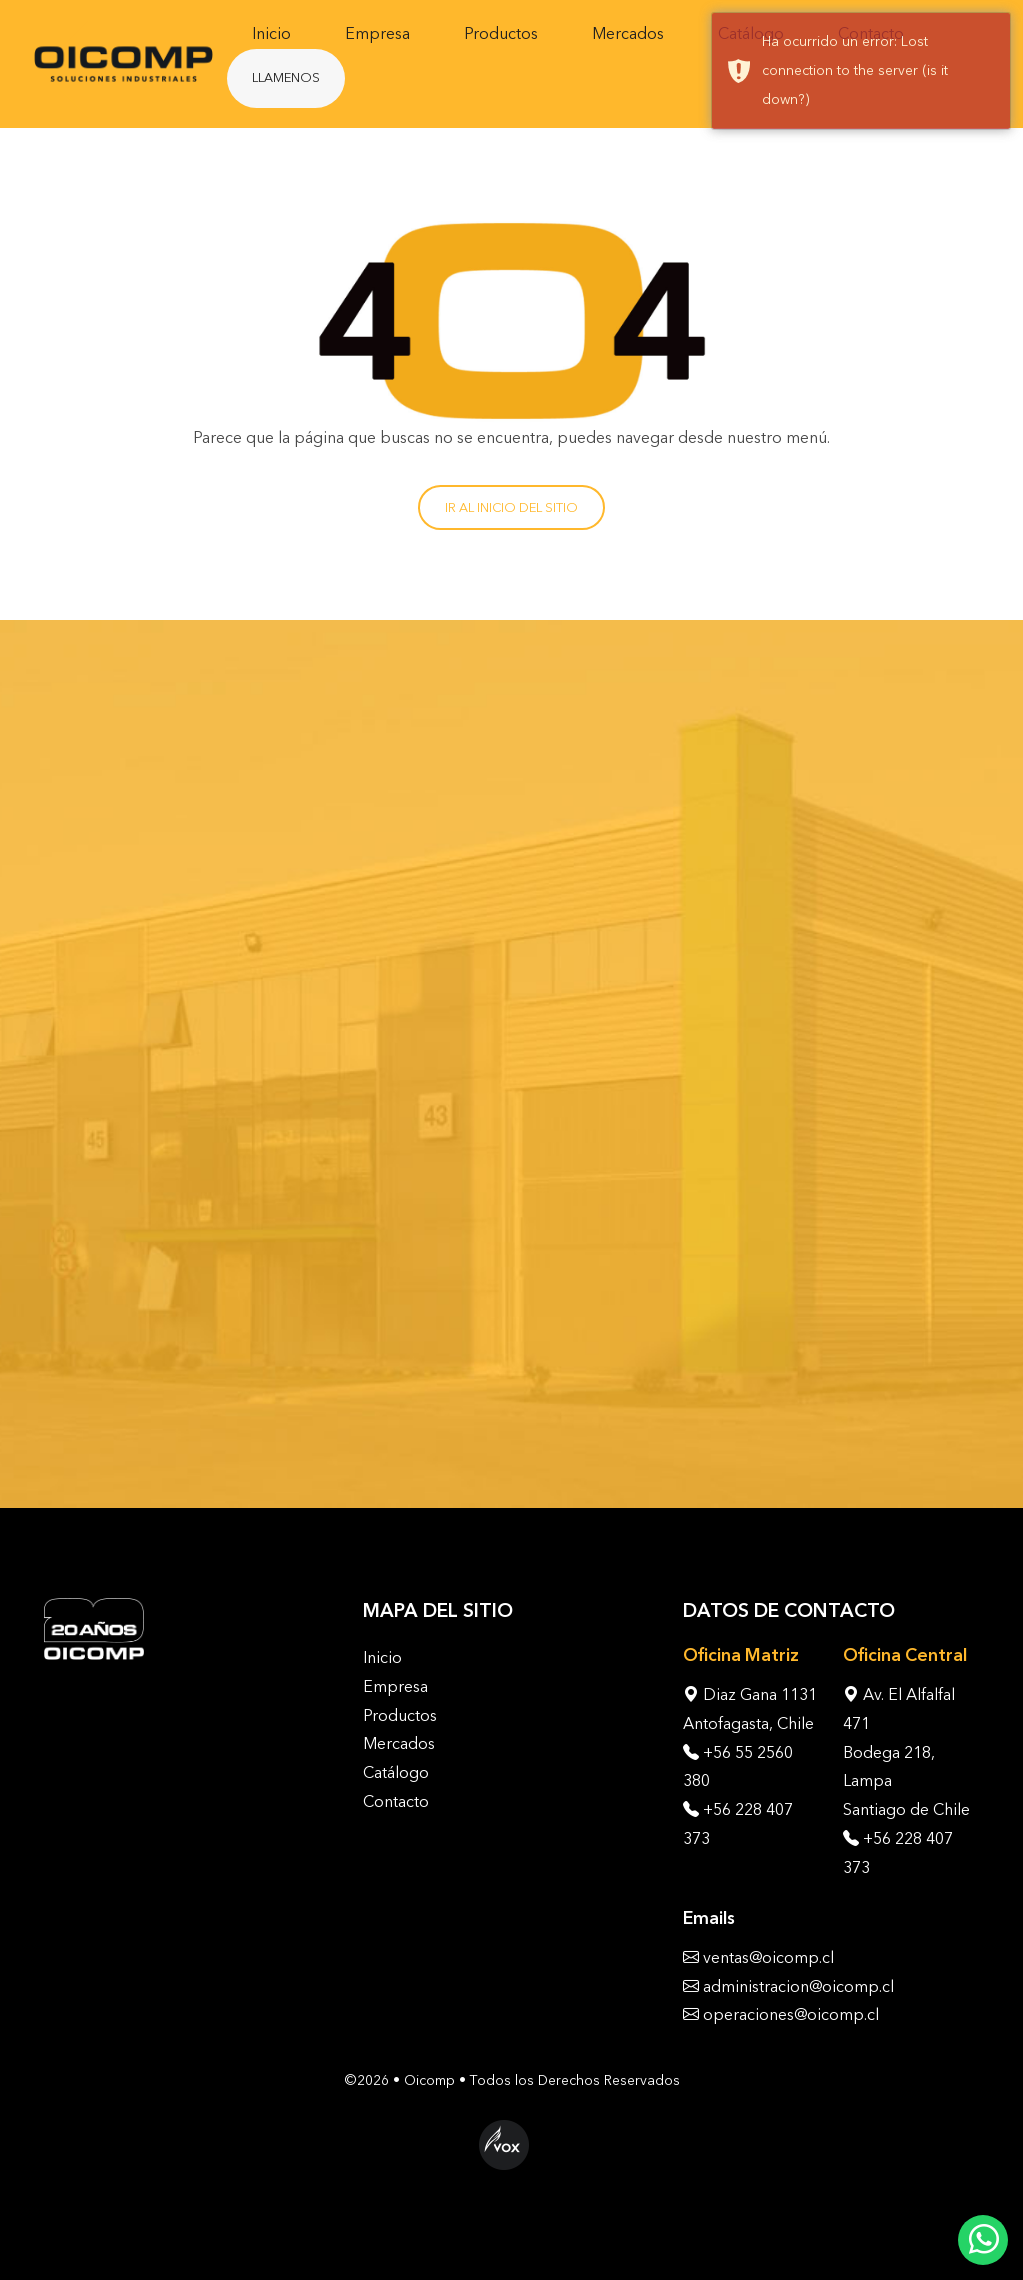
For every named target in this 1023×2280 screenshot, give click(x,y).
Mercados (628, 33)
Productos (501, 33)
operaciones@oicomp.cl (791, 2014)
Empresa (377, 33)
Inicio (271, 33)
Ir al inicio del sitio (511, 507)
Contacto (396, 1801)
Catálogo (396, 1772)
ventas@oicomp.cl (768, 1957)
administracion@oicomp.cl (798, 1986)
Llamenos (286, 77)
